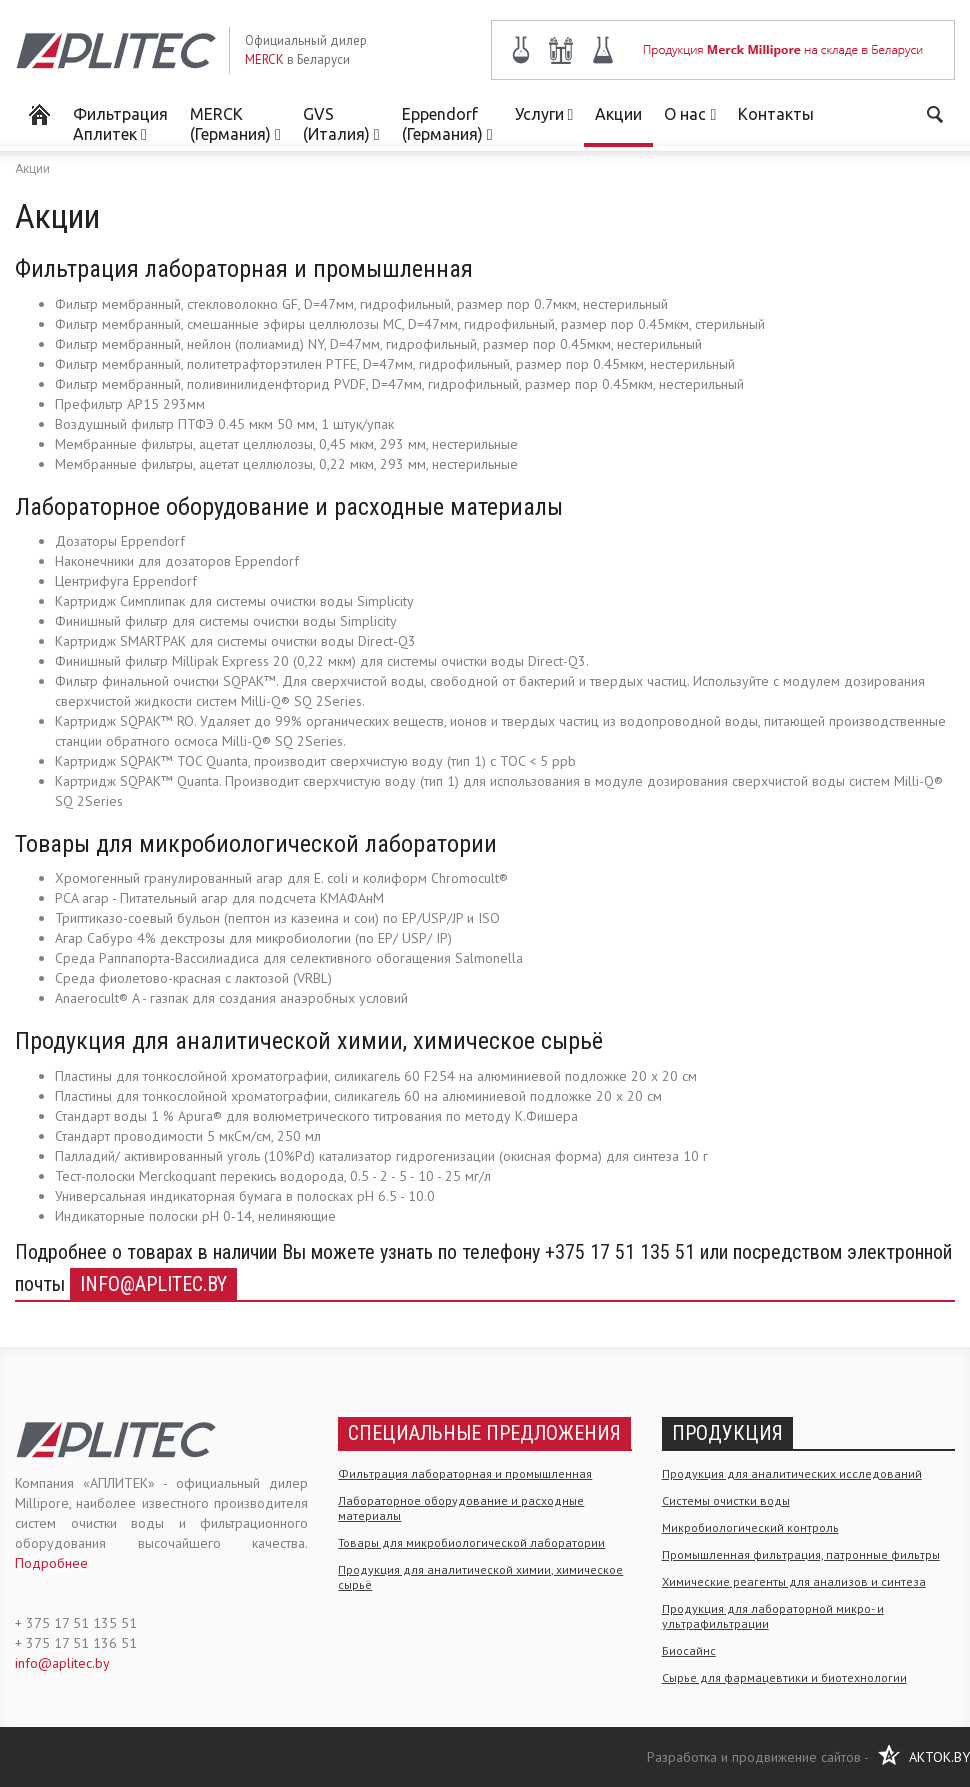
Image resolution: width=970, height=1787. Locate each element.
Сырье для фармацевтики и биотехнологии (784, 1677)
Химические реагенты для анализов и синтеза (794, 1581)
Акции (618, 114)
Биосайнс (689, 1650)
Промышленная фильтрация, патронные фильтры (801, 1554)
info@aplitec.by (153, 1284)
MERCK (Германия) (235, 124)
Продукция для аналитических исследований (792, 1473)
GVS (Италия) (341, 124)
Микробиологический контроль (750, 1527)
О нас (690, 114)
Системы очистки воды (726, 1500)
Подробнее (51, 1563)
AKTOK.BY (939, 1757)
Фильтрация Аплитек (120, 124)
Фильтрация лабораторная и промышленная (465, 1473)
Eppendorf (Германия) (447, 124)
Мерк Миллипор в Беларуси (38, 113)
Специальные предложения (484, 1433)
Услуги (544, 114)
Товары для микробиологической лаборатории (471, 1542)
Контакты (776, 114)
